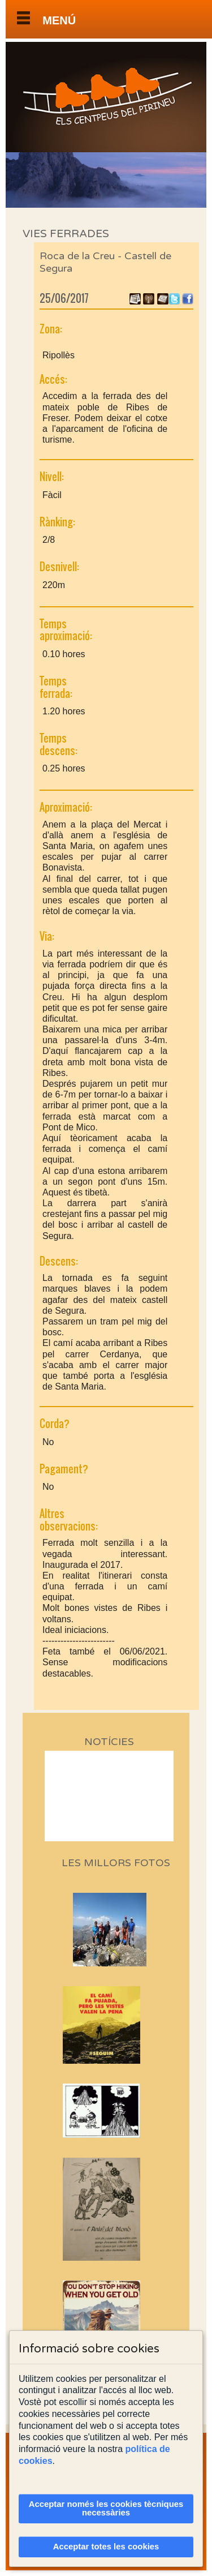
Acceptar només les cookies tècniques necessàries (106, 2508)
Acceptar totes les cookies (106, 2546)
